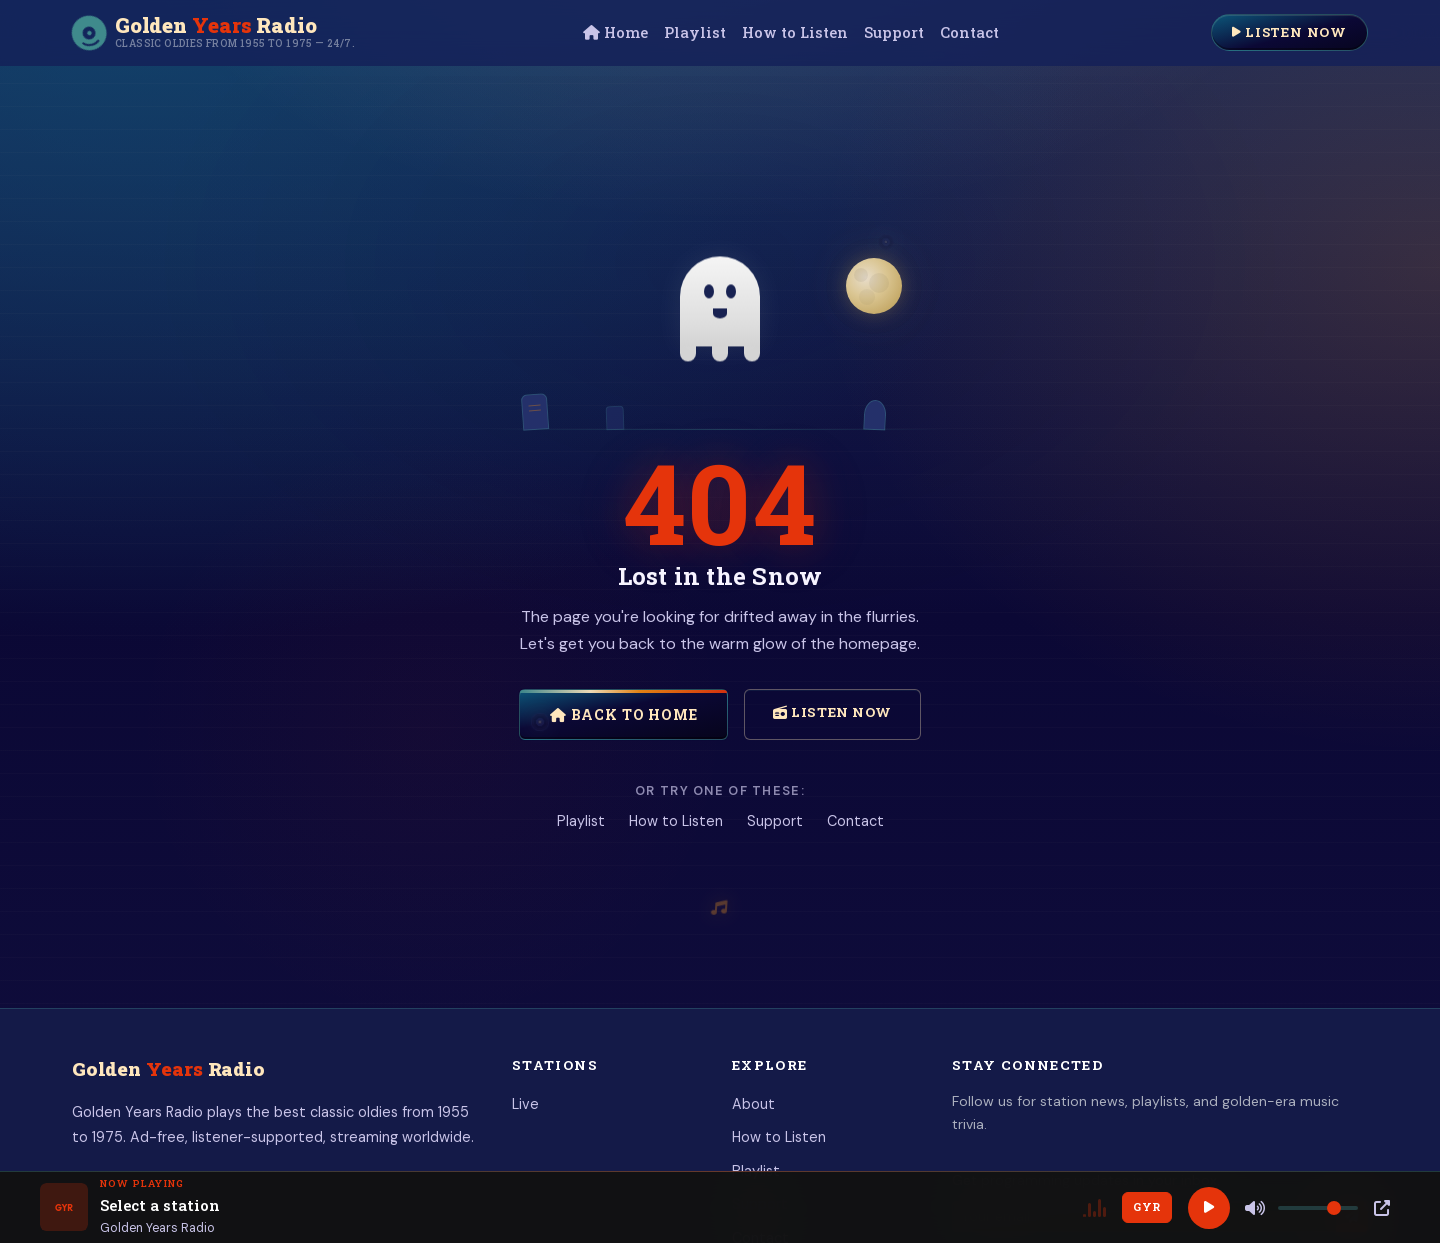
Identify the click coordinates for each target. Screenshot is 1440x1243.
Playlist (695, 32)
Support (894, 32)
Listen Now (1289, 32)
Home (615, 32)
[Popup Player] (1382, 1208)
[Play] (1209, 1208)
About (753, 1104)
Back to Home (624, 714)
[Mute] (1255, 1208)
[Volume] (1318, 1208)
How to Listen (795, 32)
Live (525, 1104)
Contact (969, 32)
